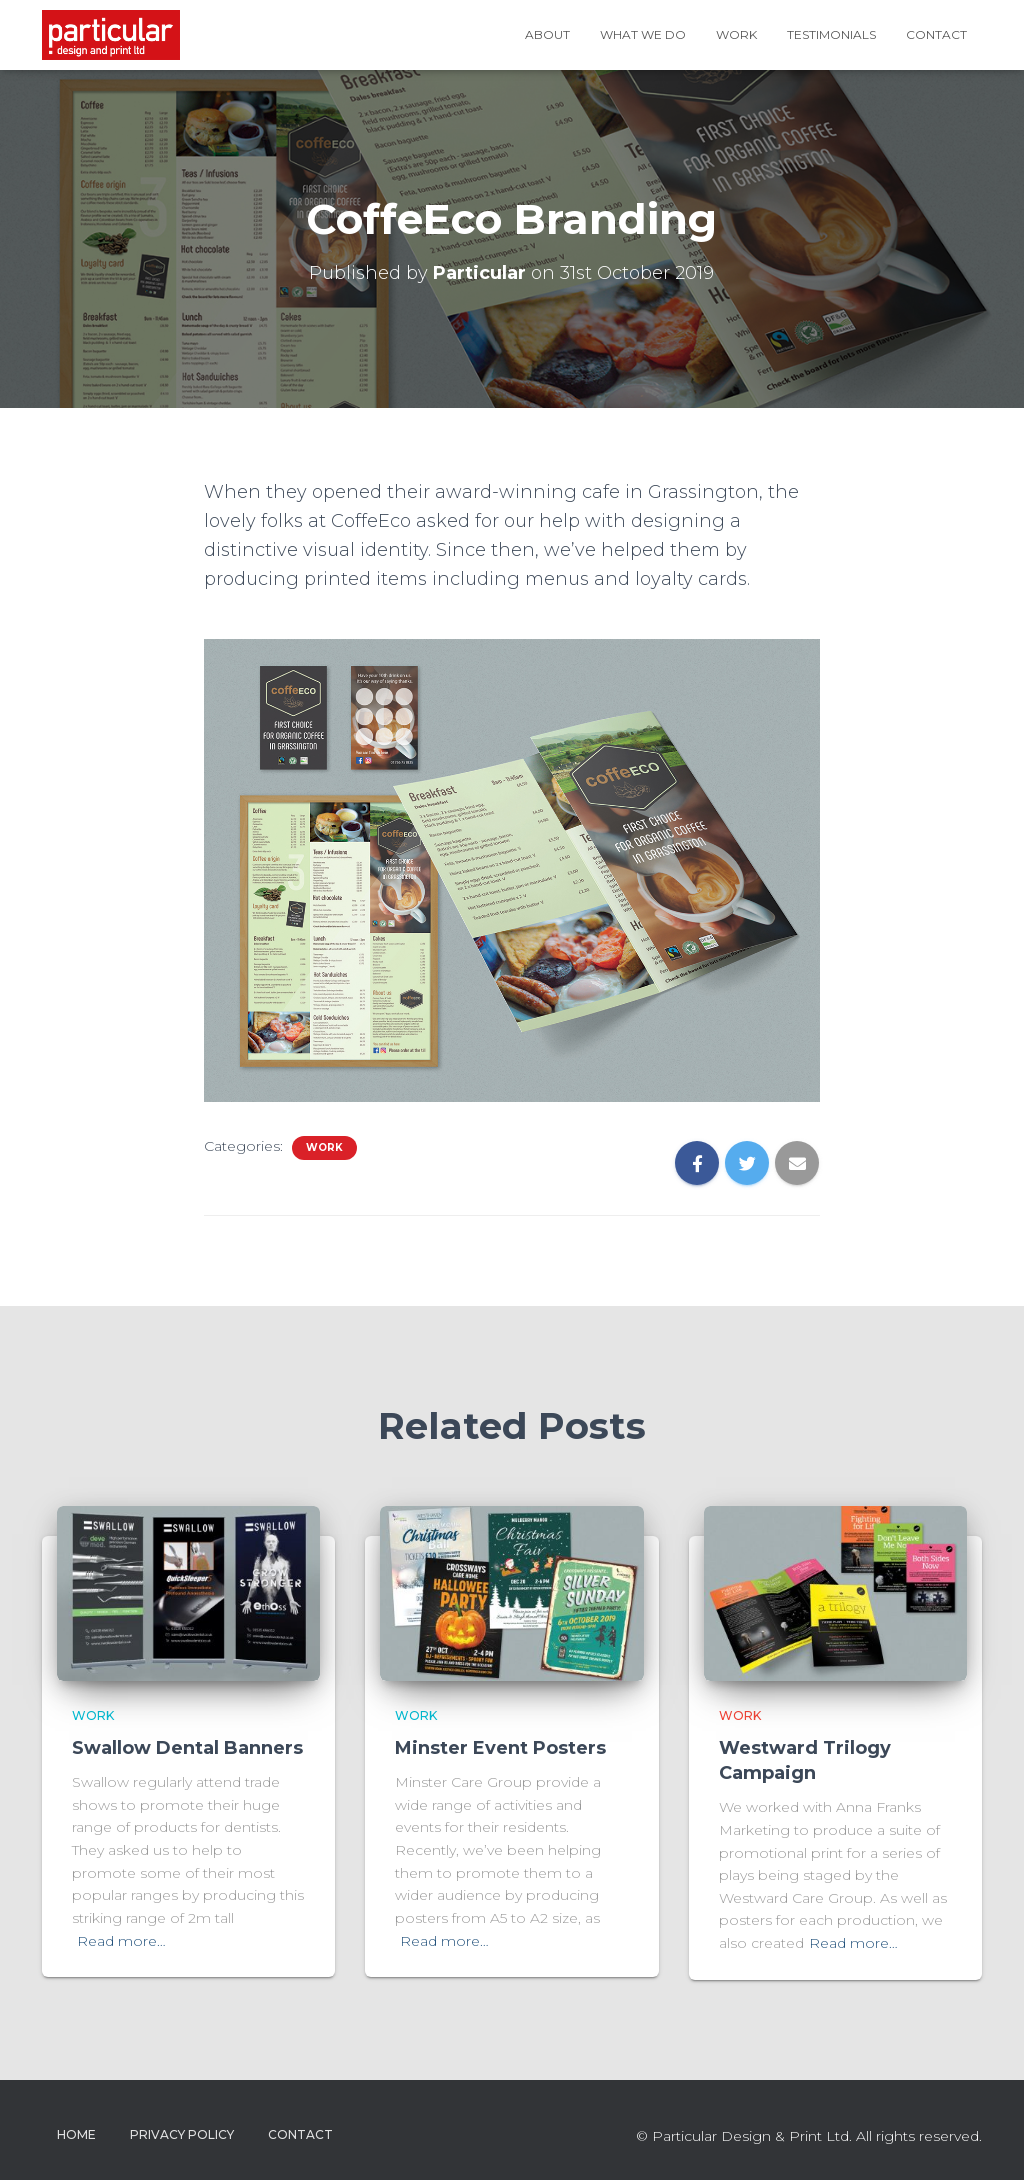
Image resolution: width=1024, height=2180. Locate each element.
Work (736, 34)
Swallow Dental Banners (187, 1748)
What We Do (643, 34)
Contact (936, 34)
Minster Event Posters (500, 1748)
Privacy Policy (182, 2134)
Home (76, 2134)
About (547, 34)
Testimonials (831, 34)
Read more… (121, 1941)
